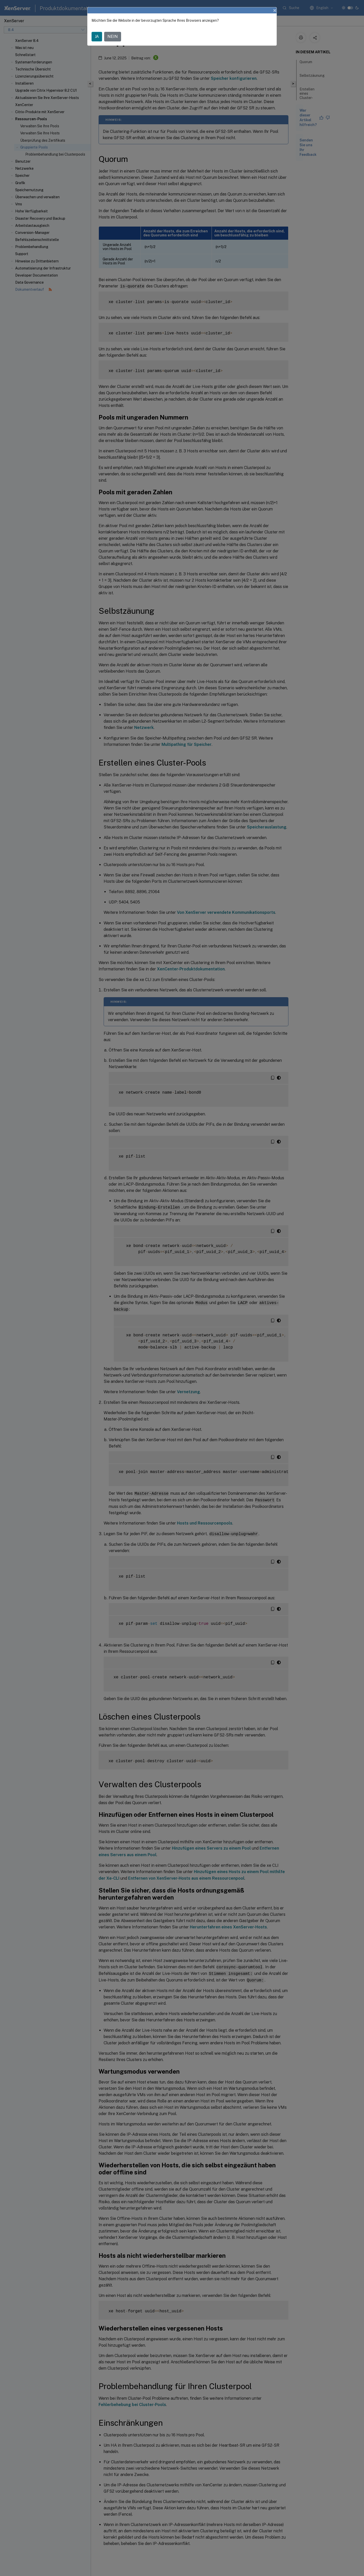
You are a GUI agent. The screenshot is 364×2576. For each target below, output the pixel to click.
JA (97, 36)
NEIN (112, 36)
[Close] (275, 10)
